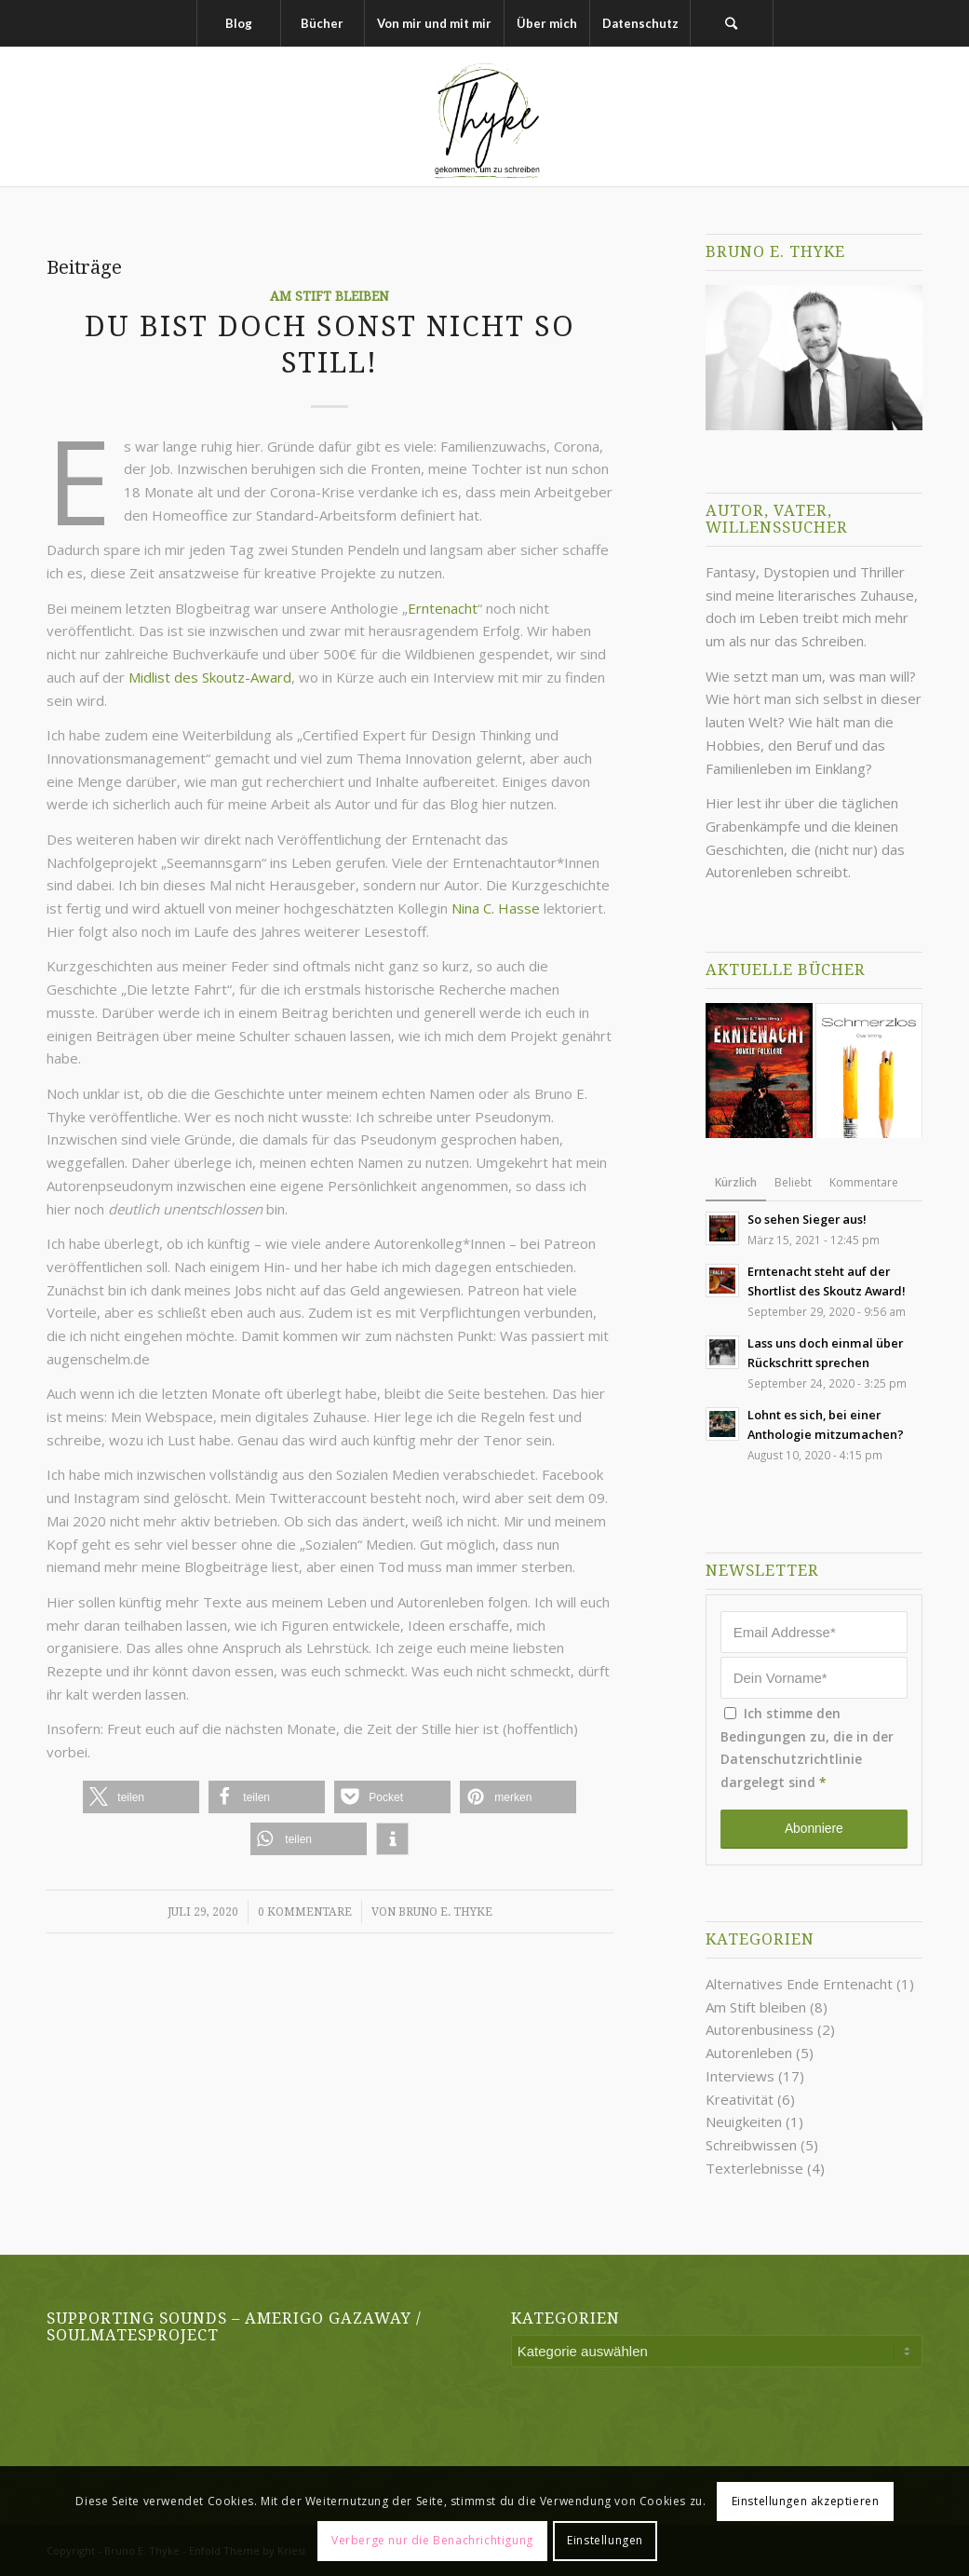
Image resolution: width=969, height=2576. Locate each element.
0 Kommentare (305, 1911)
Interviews (740, 2076)
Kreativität (740, 2099)
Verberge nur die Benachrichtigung (432, 2540)
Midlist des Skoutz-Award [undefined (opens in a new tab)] (209, 677)
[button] (141, 1797)
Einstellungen (605, 2540)
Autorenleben (749, 2052)
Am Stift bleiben (329, 296)
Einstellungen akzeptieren (806, 2501)
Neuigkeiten (744, 2121)
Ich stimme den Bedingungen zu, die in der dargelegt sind (807, 1747)
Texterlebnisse (754, 2168)
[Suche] (732, 23)
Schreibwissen (751, 2144)
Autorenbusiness (760, 2029)
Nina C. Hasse (495, 908)
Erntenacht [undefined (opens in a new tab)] (443, 608)
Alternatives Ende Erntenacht (799, 1983)
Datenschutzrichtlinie (791, 1759)
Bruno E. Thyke (445, 1911)
